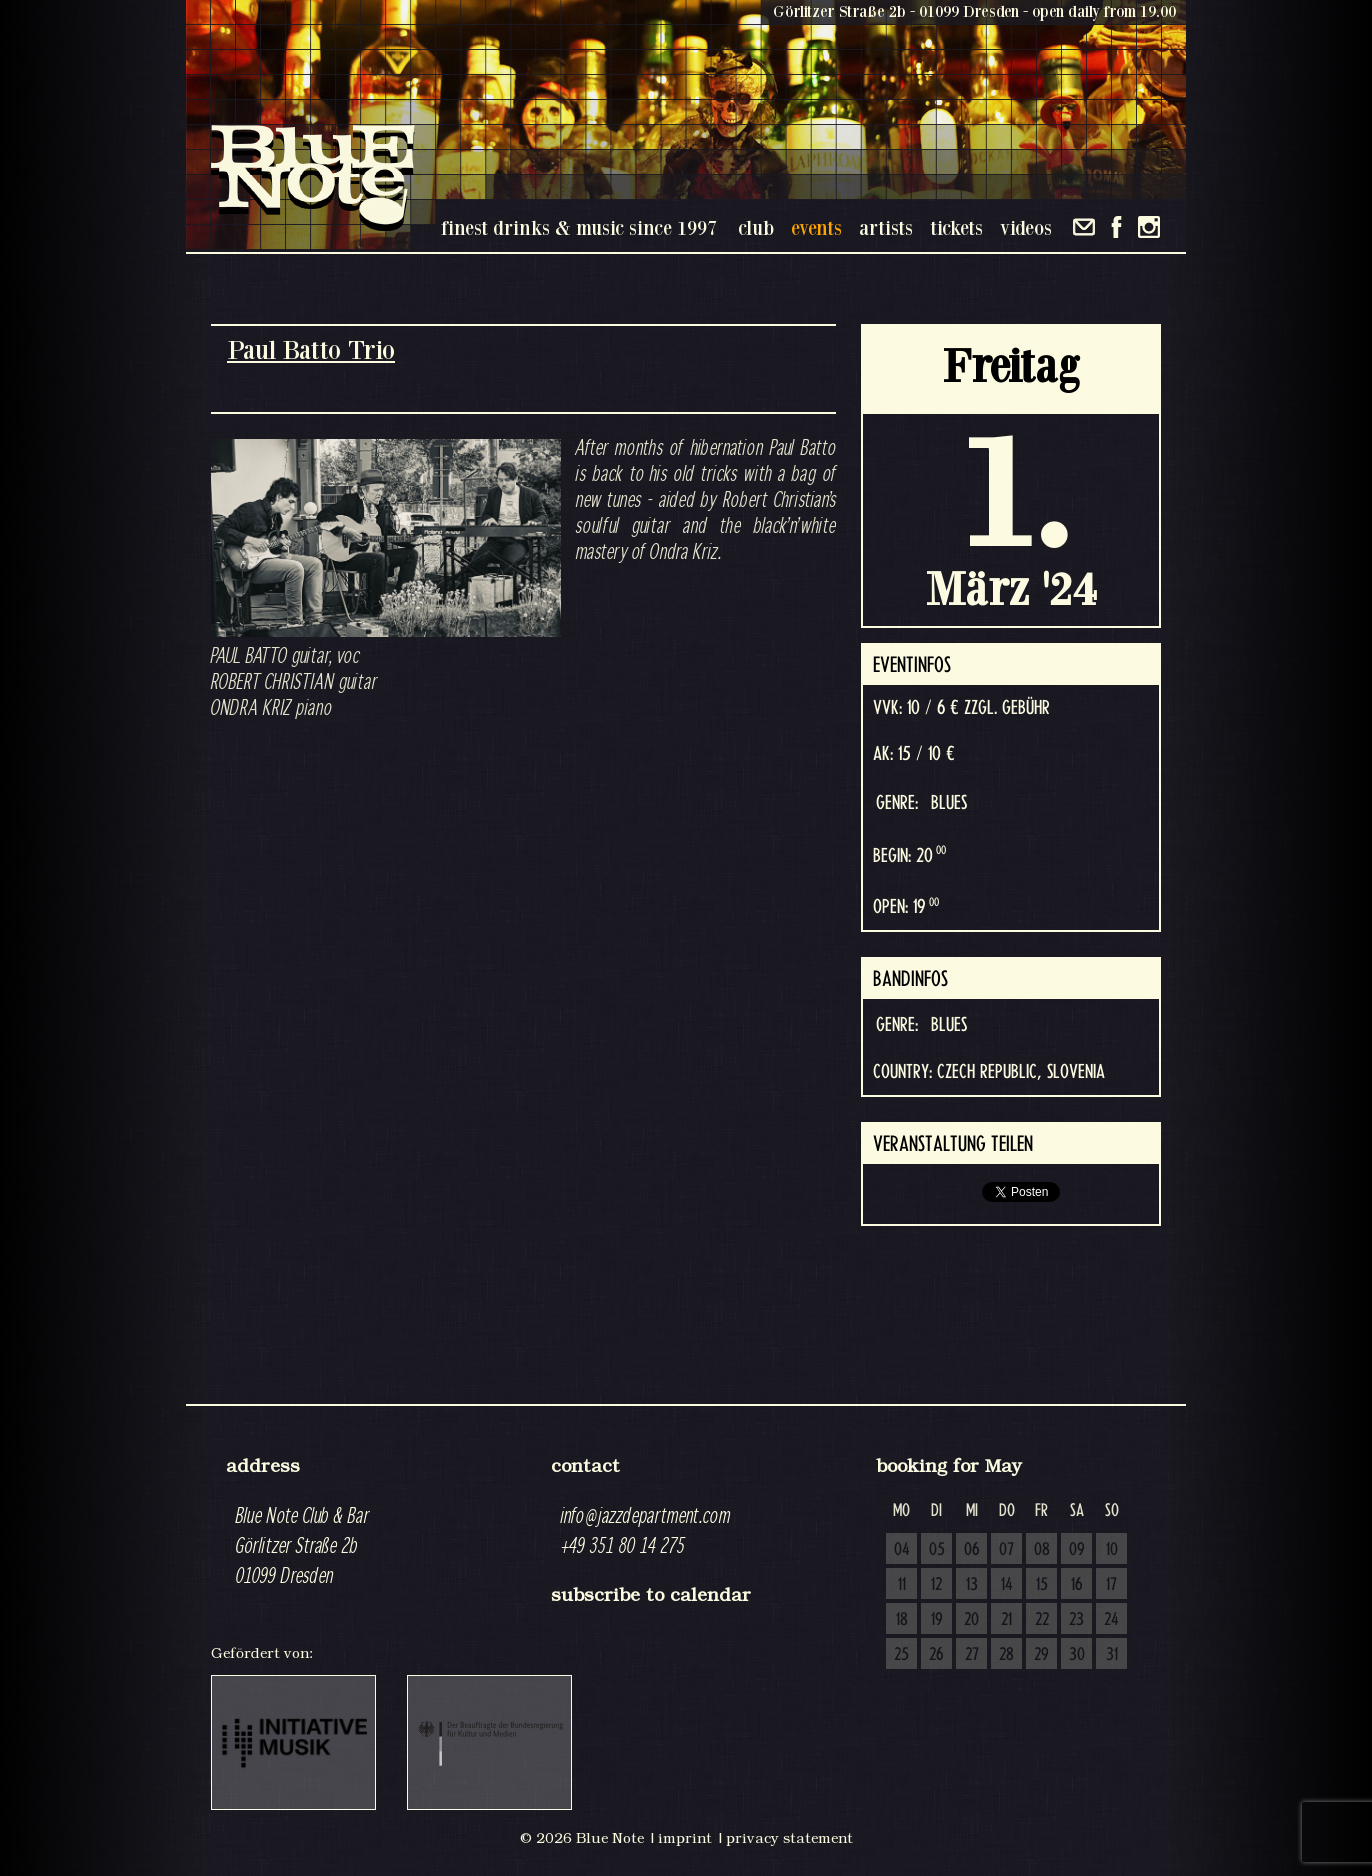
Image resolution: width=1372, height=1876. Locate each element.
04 (902, 1550)
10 (1112, 1550)
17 (1111, 1585)
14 (1007, 1585)
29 (1041, 1655)
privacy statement (789, 1838)
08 (1042, 1550)
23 (1076, 1620)
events (816, 227)
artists (886, 227)
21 (1006, 1620)
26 (936, 1655)
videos (1026, 227)
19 (937, 1620)
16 (1077, 1585)
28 (1006, 1655)
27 (972, 1655)
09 (1077, 1550)
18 (902, 1620)
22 (1042, 1620)
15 (1042, 1585)
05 (937, 1550)
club (756, 227)
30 (1077, 1655)
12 (936, 1585)
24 (1111, 1620)
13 (972, 1585)
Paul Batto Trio (311, 349)
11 (902, 1585)
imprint (685, 1838)
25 (901, 1655)
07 (1006, 1550)
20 (971, 1620)
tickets (956, 227)
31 (1112, 1655)
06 (972, 1550)
